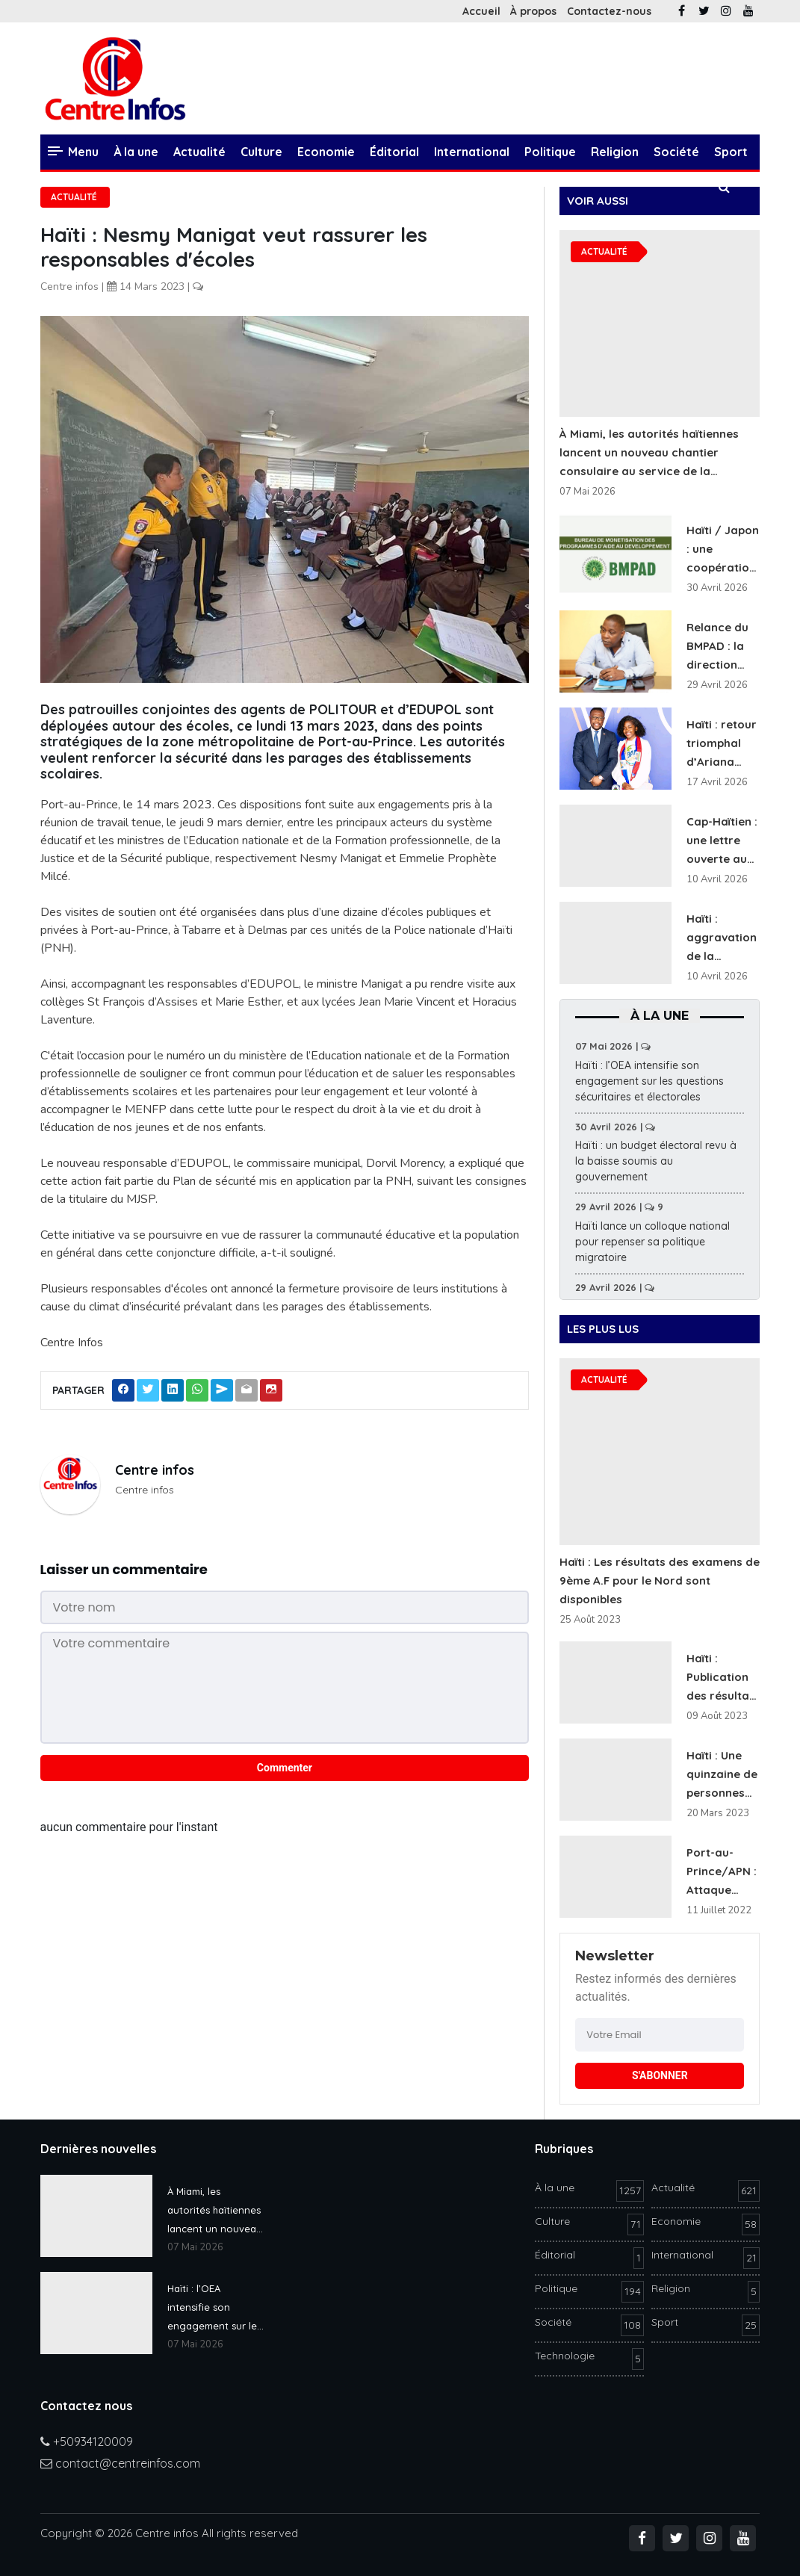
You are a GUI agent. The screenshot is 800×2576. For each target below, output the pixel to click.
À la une (136, 151)
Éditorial (394, 151)
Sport (731, 151)
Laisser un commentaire (124, 1569)
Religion (615, 151)
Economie (326, 151)
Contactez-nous (609, 11)
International (471, 151)
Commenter (284, 1768)
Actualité (199, 151)
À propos (533, 11)
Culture (261, 151)
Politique (550, 151)
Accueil (481, 11)
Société (676, 151)
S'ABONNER (660, 2075)
